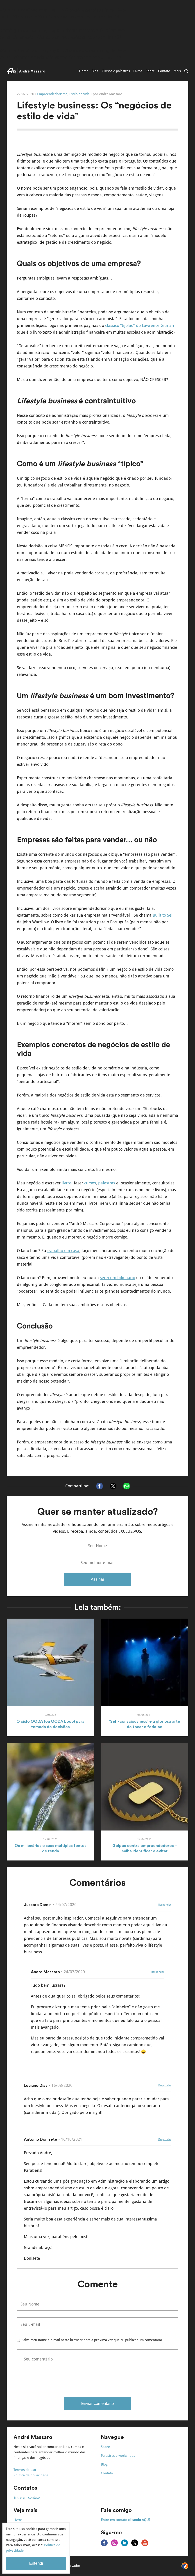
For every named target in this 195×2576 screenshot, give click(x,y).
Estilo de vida (79, 94)
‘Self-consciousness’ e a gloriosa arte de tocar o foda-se (144, 1724)
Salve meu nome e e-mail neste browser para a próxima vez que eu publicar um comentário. (92, 2340)
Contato (164, 71)
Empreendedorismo (52, 94)
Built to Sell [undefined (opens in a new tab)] (163, 915)
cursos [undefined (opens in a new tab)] (90, 1183)
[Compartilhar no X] (113, 1486)
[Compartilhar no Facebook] (99, 1486)
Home (83, 71)
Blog (95, 71)
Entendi (36, 2563)
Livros (137, 71)
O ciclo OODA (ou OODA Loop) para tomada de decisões (50, 1724)
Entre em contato (27, 2498)
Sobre (150, 71)
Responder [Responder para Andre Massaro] (157, 1971)
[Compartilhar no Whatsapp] (126, 1486)
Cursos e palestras (116, 71)
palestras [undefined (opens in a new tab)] (106, 1183)
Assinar (97, 1579)
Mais (177, 71)
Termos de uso (25, 2470)
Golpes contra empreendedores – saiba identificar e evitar (144, 1848)
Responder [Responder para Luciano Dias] (164, 2085)
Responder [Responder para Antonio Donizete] (164, 2139)
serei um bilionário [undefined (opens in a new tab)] (117, 1277)
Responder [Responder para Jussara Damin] (164, 1904)
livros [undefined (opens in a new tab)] (67, 1183)
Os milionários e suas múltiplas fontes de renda (50, 1848)
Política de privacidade (31, 2475)
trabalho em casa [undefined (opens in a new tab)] (63, 1250)
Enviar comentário (97, 2403)
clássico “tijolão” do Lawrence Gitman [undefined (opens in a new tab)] (139, 325)
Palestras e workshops (118, 2456)
